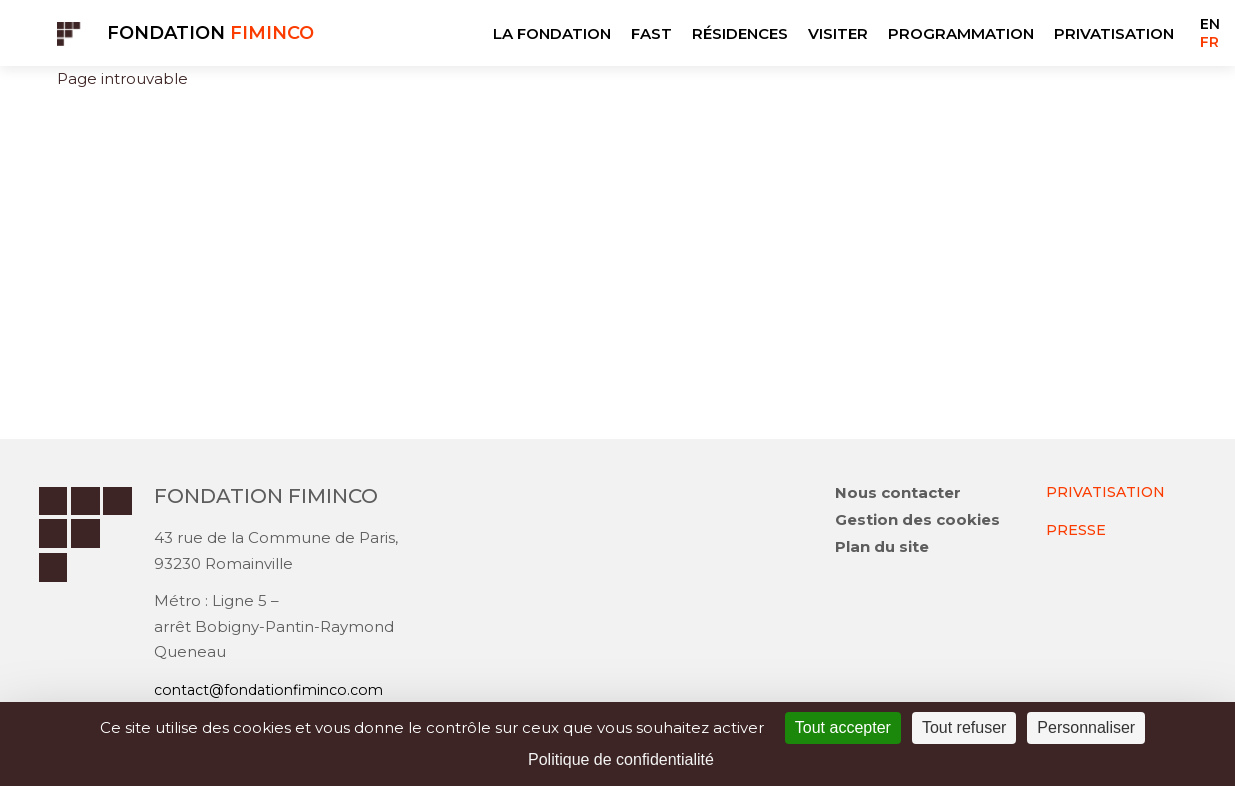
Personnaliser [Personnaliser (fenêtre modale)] (1086, 727)
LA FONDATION (552, 33)
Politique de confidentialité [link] (621, 759)
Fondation (210, 33)
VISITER (838, 33)
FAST (651, 33)
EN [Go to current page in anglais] (1210, 24)
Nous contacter (898, 494)
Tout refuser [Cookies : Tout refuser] (964, 727)
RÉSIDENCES (740, 33)
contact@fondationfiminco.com (275, 690)
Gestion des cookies (917, 521)
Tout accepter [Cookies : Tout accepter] (843, 727)
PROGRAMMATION (961, 33)
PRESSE (1076, 530)
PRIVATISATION (1114, 33)
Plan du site (882, 548)
